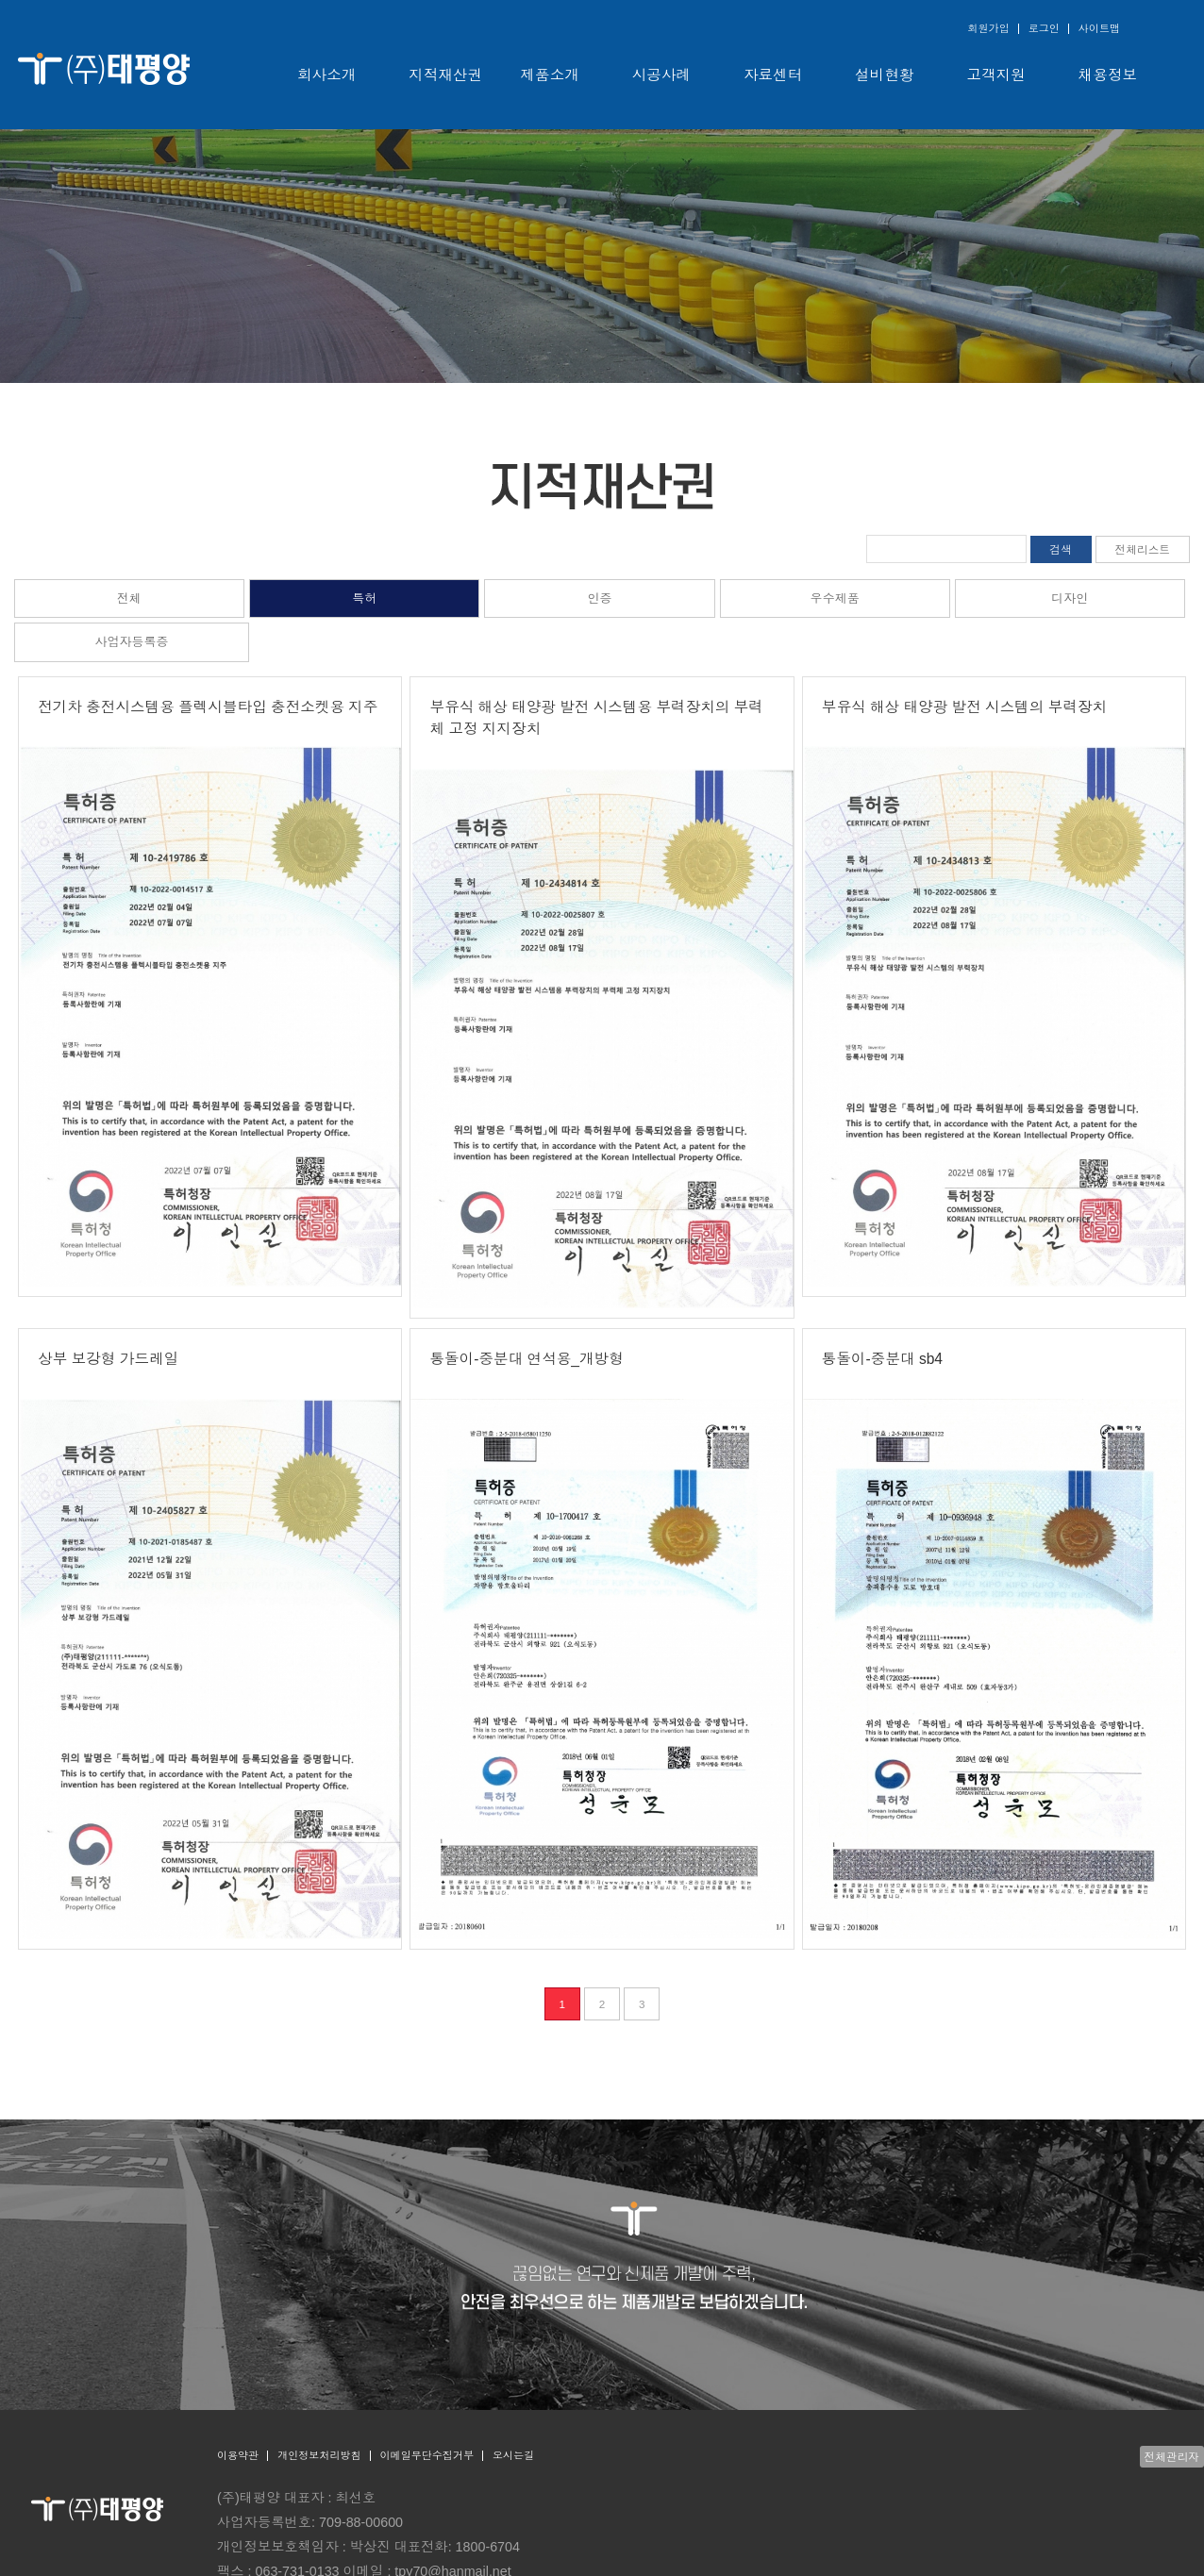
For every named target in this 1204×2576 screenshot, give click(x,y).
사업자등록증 (132, 642)
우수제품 (835, 598)
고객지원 (996, 75)
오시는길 (513, 2455)
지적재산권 (445, 75)
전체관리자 (1172, 2457)
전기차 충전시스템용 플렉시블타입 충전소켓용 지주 (207, 707)
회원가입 (988, 28)
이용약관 (238, 2455)
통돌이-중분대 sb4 (882, 1359)
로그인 (1044, 28)
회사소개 (326, 75)
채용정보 (1108, 75)
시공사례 (661, 75)
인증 (599, 598)
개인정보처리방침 (318, 2455)
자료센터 (773, 75)
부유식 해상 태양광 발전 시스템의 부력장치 (964, 707)
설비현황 (884, 75)
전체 (129, 598)
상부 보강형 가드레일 (108, 1359)
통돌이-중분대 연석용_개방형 (526, 1359)
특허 (364, 598)
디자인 (1069, 598)
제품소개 (550, 75)
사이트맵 (1099, 28)
